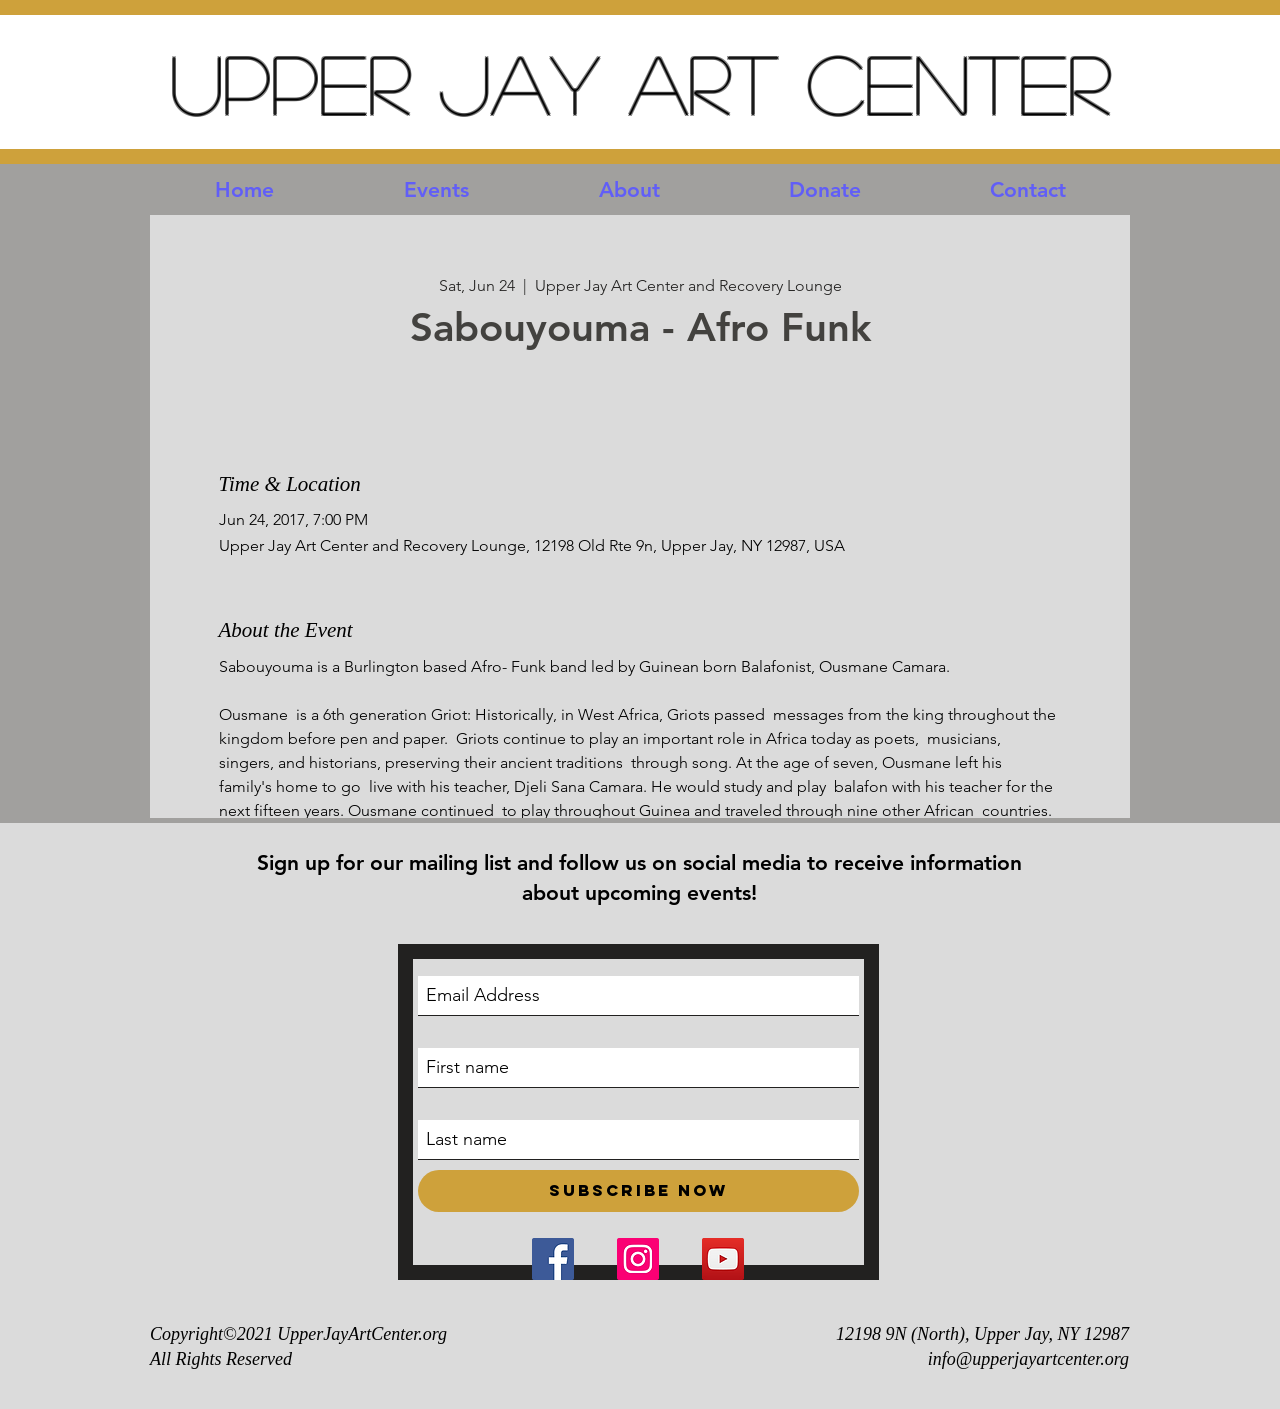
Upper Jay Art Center (640, 82)
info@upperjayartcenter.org (1028, 1359)
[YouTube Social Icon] (723, 1259)
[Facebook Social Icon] (553, 1259)
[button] (436, 190)
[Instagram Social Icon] (638, 1259)
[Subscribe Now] (638, 1191)
